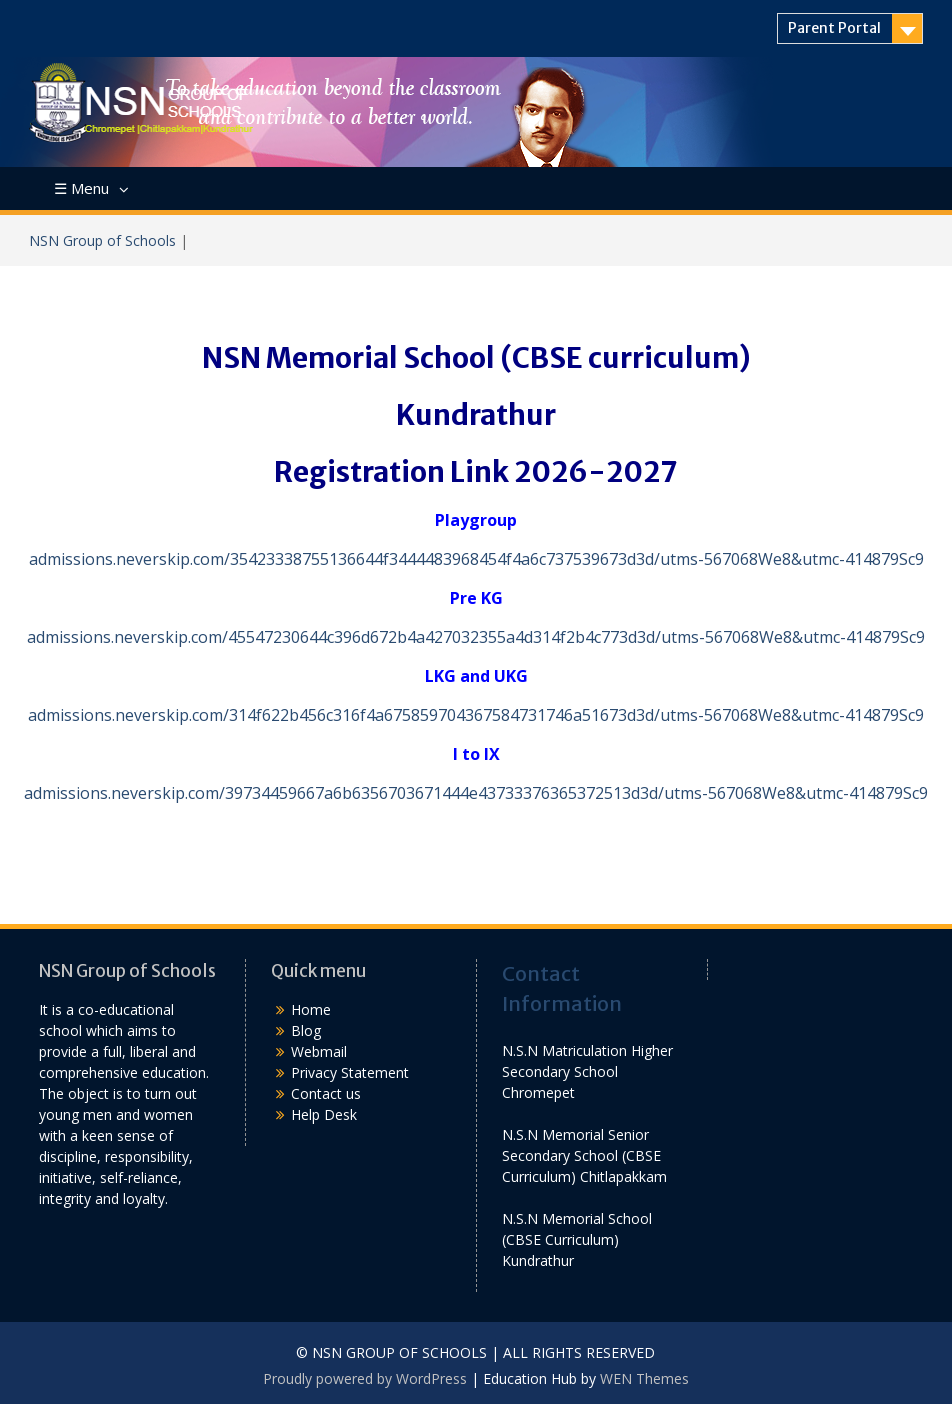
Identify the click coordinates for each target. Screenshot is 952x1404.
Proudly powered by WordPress (365, 1378)
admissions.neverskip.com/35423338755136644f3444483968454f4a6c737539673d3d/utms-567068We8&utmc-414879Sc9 (476, 559)
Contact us (326, 1093)
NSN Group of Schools (102, 240)
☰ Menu (81, 188)
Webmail (319, 1051)
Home (311, 1009)
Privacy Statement (350, 1072)
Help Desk (324, 1114)
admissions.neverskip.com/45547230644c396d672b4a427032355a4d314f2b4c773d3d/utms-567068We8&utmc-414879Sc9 (476, 637)
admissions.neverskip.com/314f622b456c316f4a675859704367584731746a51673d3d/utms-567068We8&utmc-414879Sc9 (476, 715)
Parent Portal (834, 28)
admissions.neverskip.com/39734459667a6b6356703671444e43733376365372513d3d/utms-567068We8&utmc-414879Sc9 (476, 793)
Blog (306, 1030)
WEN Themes (644, 1378)
